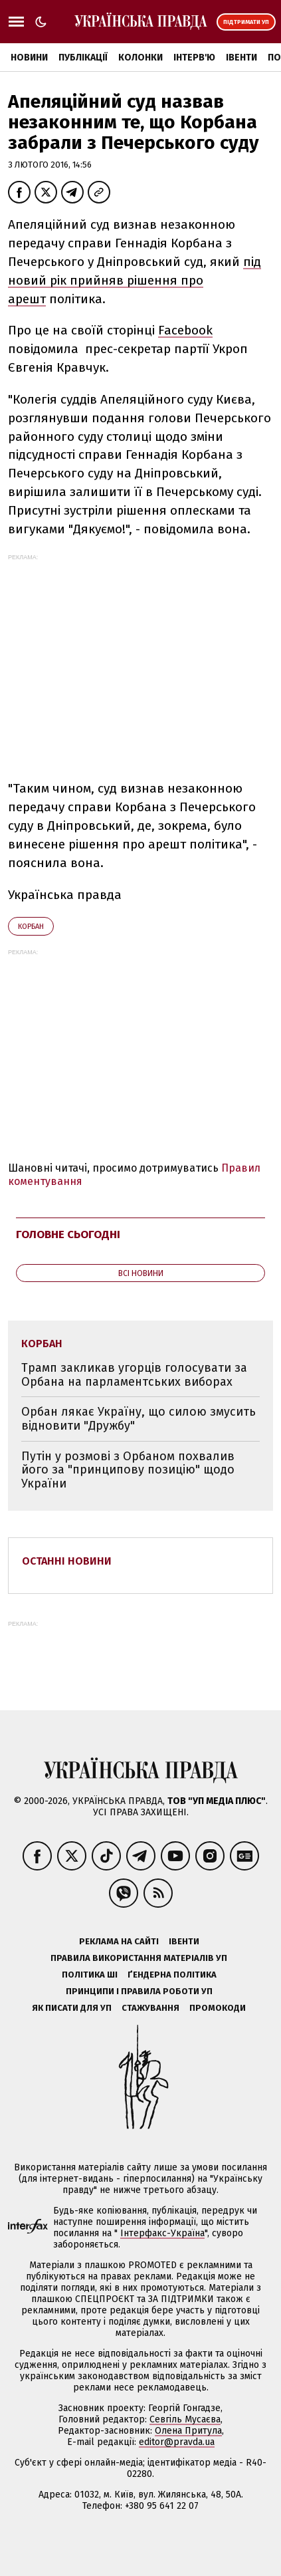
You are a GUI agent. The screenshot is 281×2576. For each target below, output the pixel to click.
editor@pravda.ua (177, 2442)
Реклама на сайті (119, 1941)
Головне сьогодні (68, 1234)
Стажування (150, 2008)
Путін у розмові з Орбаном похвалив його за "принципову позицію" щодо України (127, 1470)
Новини (29, 57)
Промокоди (217, 2008)
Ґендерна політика (172, 1975)
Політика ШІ (90, 1975)
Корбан (31, 926)
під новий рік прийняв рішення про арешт (134, 280)
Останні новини (67, 1561)
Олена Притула (188, 2430)
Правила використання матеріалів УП (138, 1958)
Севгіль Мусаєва (185, 2419)
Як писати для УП (72, 2008)
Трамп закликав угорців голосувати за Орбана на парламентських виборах (134, 1374)
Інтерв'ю (194, 57)
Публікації (83, 57)
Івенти (241, 57)
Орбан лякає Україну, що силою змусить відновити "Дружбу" (138, 1418)
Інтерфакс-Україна (162, 2233)
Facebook (185, 330)
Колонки (140, 57)
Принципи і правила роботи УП (139, 1991)
